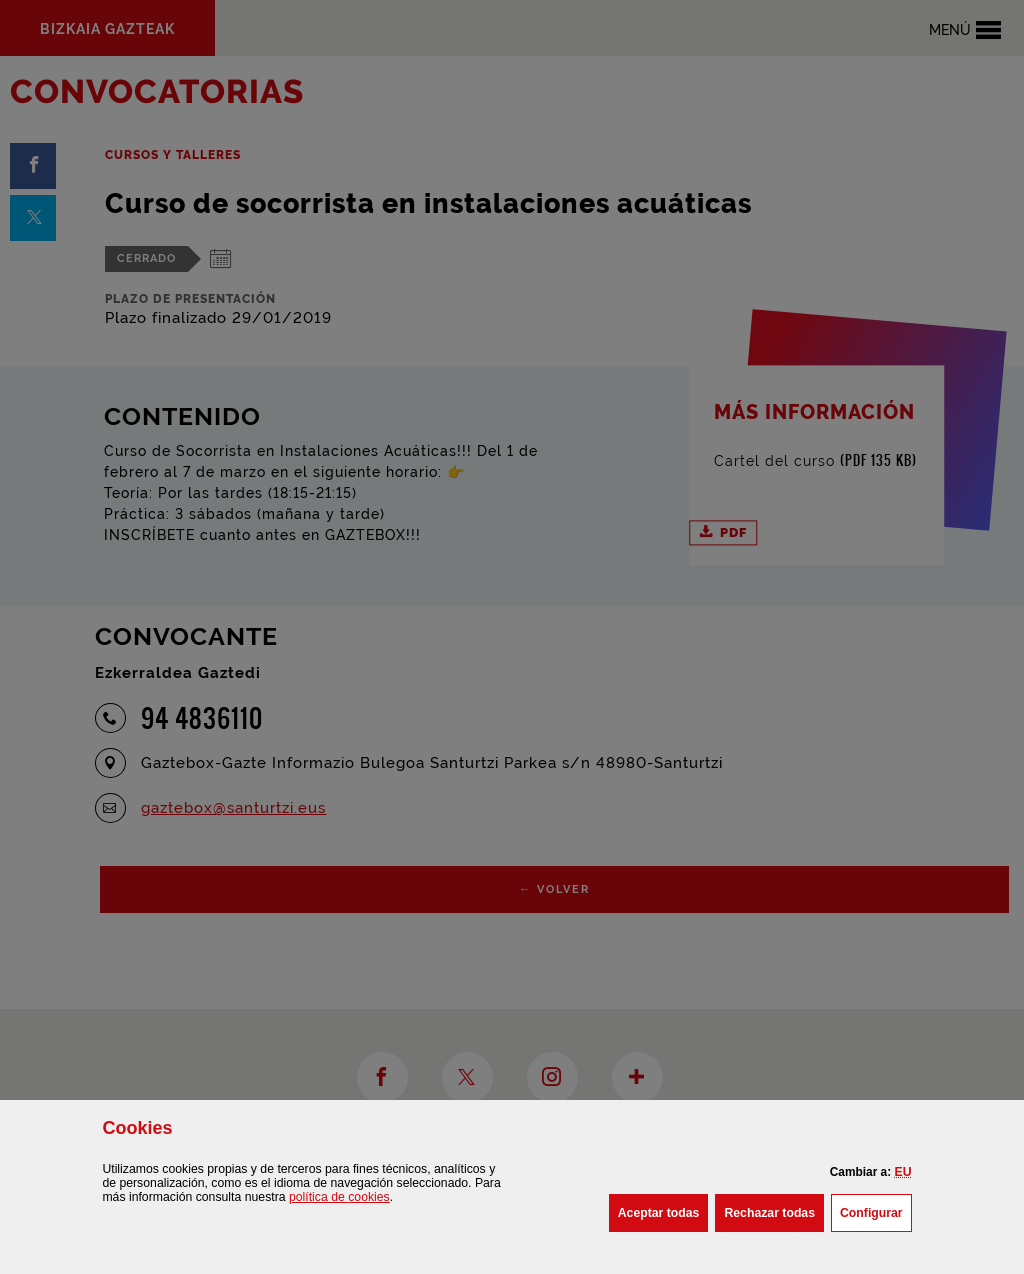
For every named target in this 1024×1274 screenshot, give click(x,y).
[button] (903, 1172)
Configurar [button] (876, 1211)
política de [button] (339, 1197)
